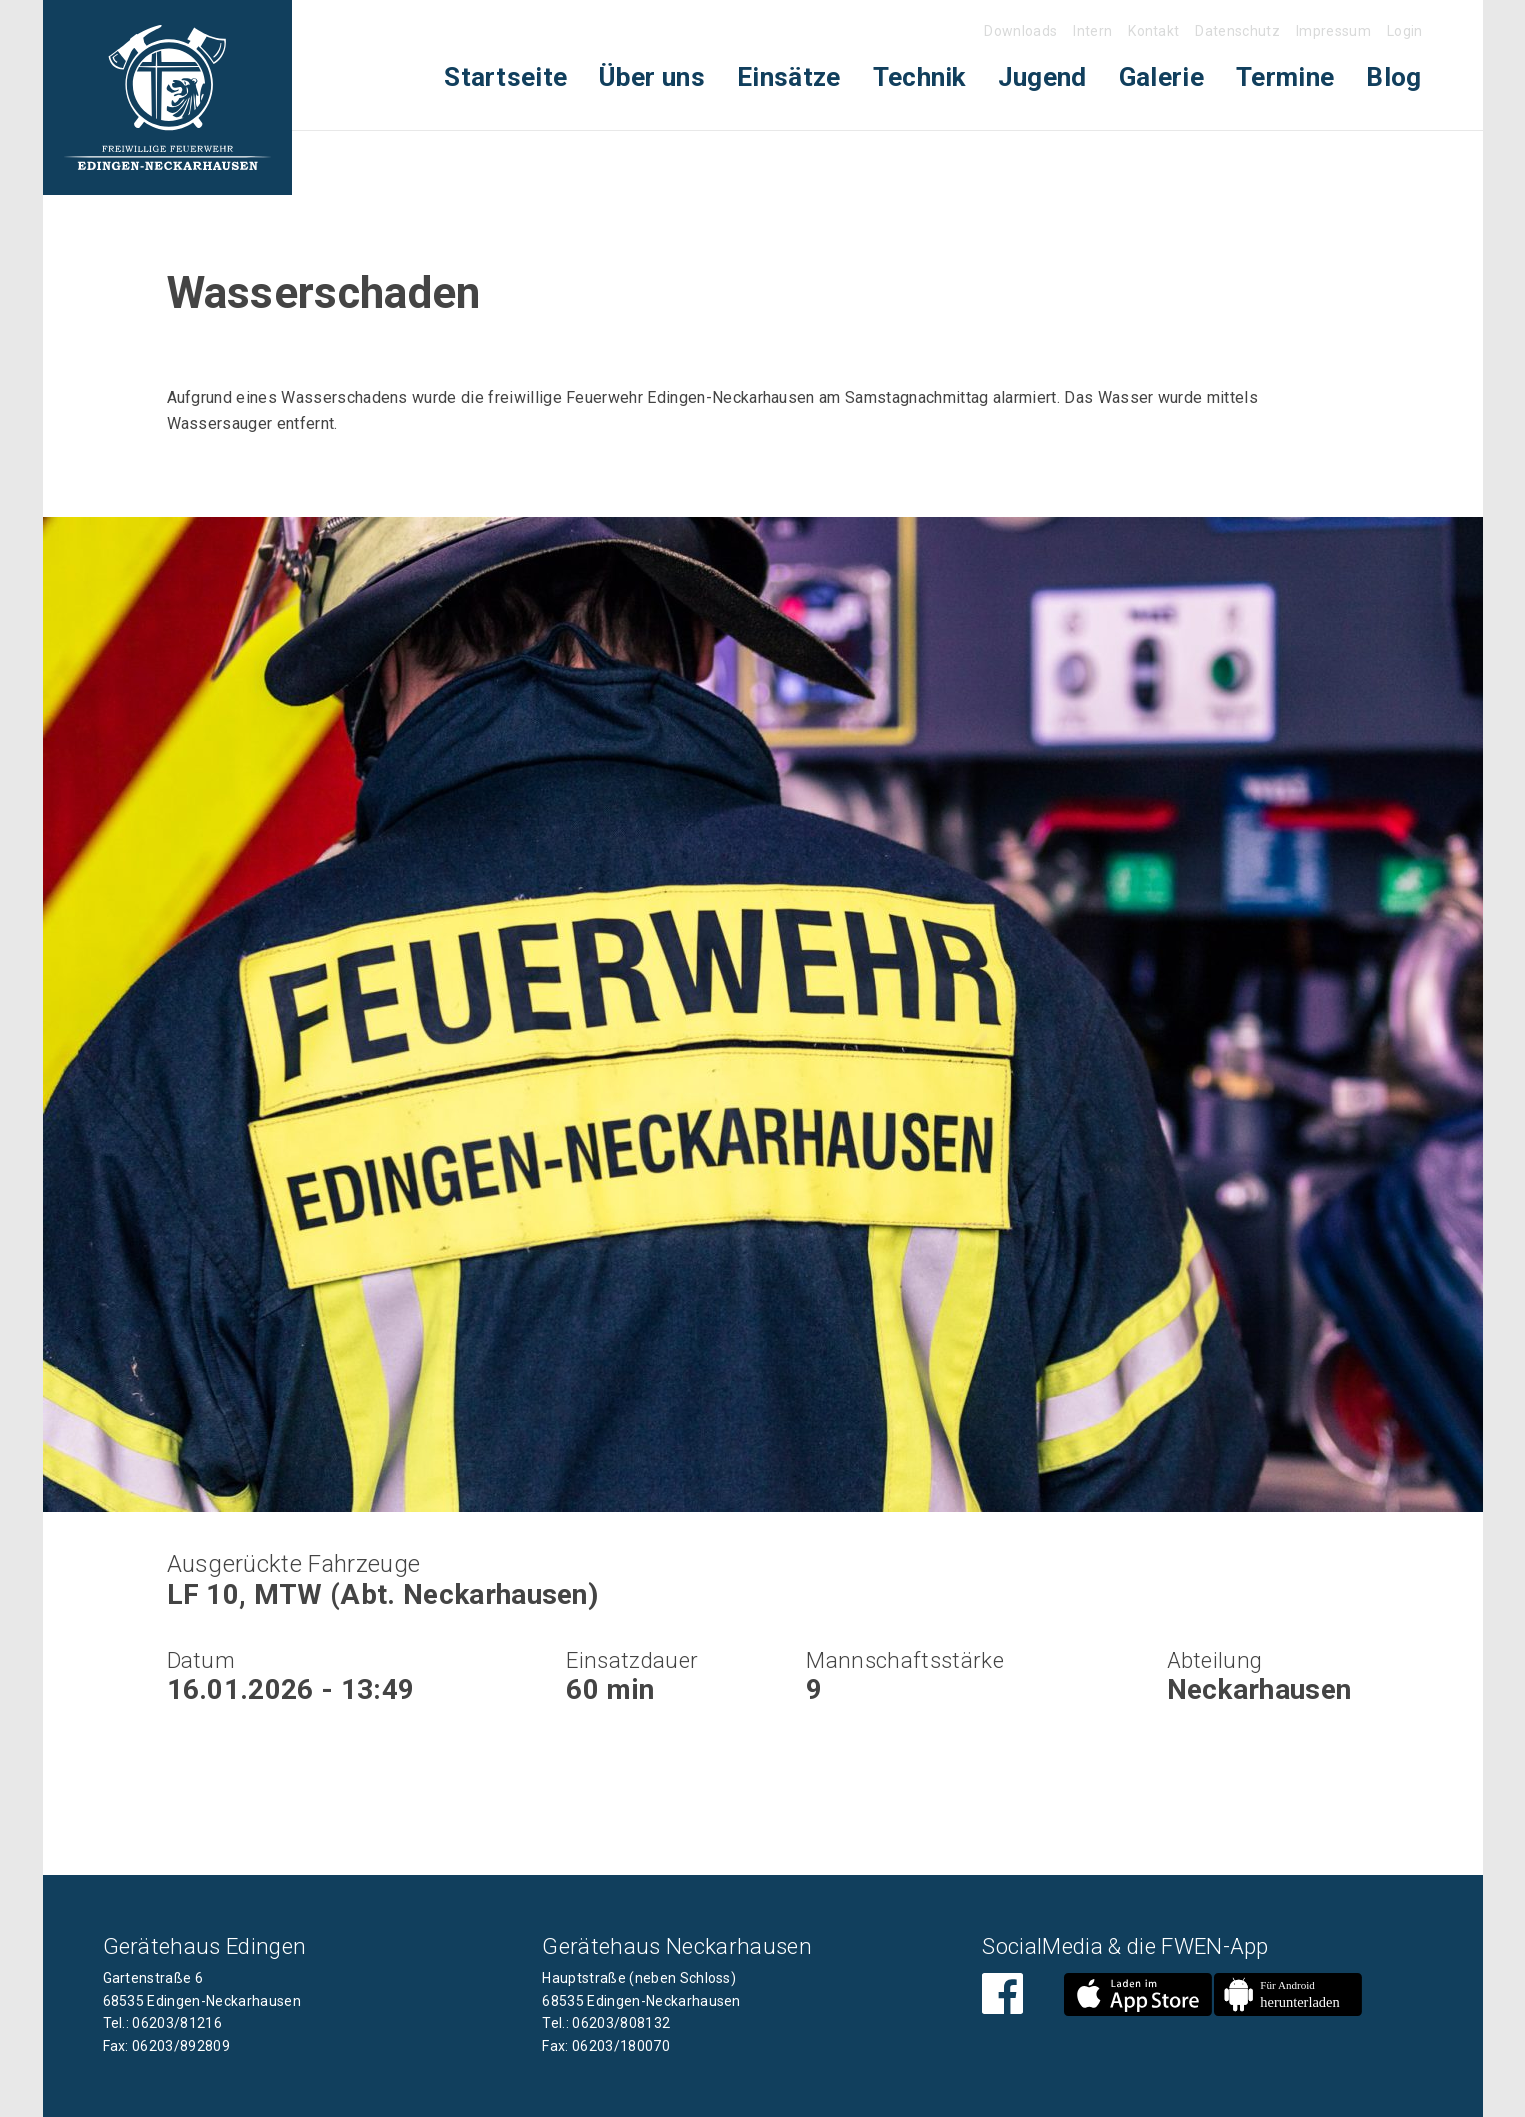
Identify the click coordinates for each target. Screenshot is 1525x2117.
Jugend (1042, 77)
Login (1405, 31)
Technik (919, 77)
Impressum (1333, 31)
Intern (1092, 31)
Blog (1393, 77)
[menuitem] (505, 77)
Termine (1285, 77)
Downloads (1020, 31)
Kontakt (1153, 31)
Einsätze (789, 77)
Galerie (1161, 77)
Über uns (652, 77)
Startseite (505, 77)
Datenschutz (1237, 31)
